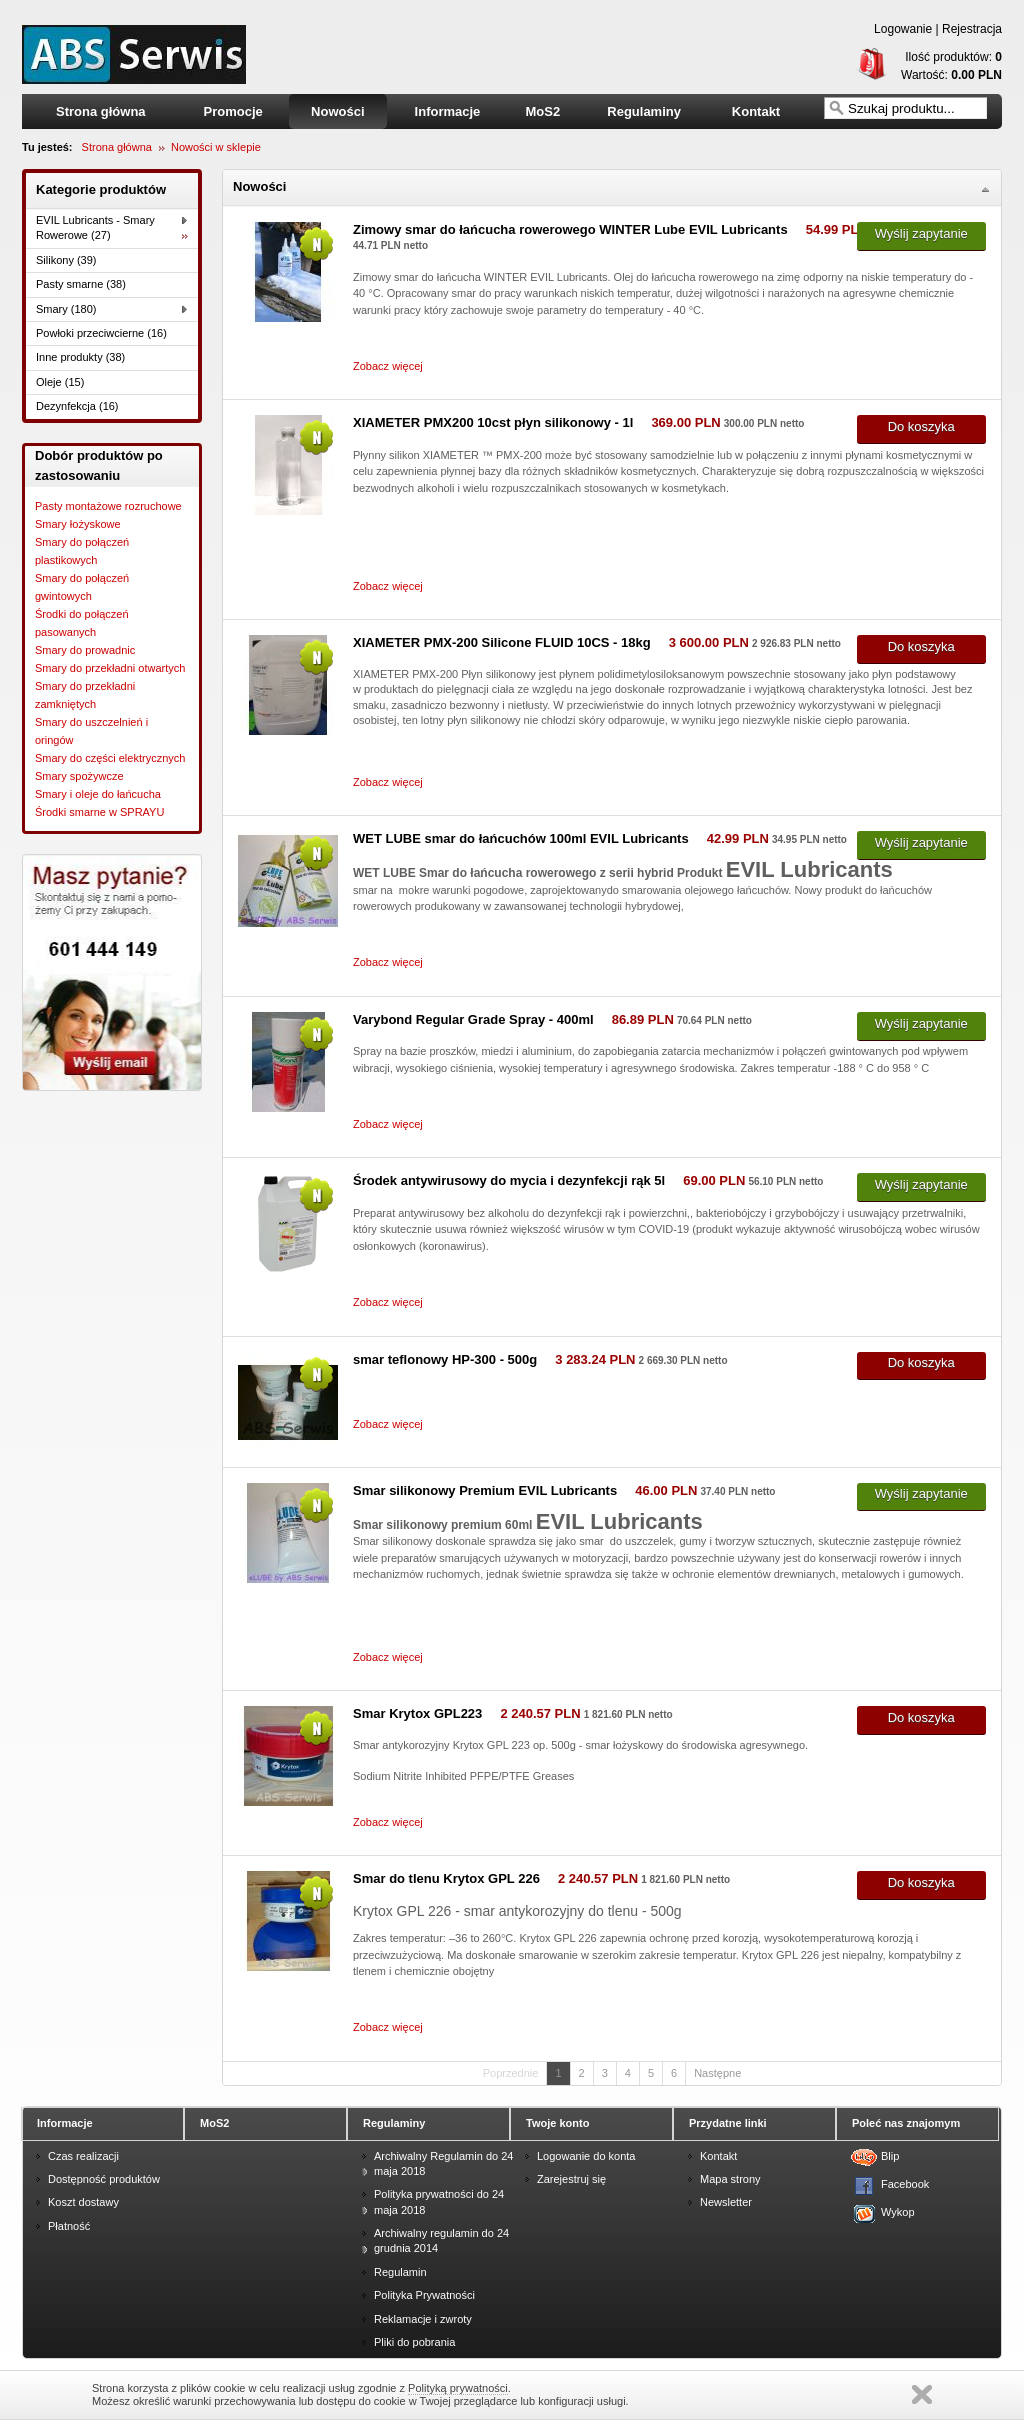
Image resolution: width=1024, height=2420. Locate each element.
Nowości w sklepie (216, 147)
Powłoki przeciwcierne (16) (101, 333)
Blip (890, 2156)
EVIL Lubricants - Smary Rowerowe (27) (95, 227)
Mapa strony (730, 2179)
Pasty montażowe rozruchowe (108, 506)
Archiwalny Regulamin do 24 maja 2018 (443, 2163)
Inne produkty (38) (80, 357)
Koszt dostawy (83, 2202)
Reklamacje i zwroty (423, 2319)
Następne (717, 2073)
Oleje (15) (60, 382)
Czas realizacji (83, 2156)
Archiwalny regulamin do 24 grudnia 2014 (441, 2240)
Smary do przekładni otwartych (110, 668)
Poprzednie (511, 2073)
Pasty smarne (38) (81, 284)
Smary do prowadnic (85, 650)
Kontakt (756, 111)
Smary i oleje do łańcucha (98, 794)
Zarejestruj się (571, 2179)
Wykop (894, 2212)
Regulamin (400, 2272)
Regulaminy (644, 111)
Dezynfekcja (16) (77, 406)
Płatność (69, 2226)
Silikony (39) (66, 260)
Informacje (448, 111)
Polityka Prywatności (424, 2295)
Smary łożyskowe (78, 524)
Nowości (337, 111)
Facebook (894, 2184)
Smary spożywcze (79, 776)
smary (134, 54)
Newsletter (726, 2202)
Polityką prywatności (458, 2388)
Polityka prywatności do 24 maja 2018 (439, 2201)
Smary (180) (66, 309)
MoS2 (542, 111)
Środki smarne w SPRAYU (99, 812)
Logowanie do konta (586, 2156)
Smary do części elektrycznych (110, 758)
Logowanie (903, 29)
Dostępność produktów (104, 2179)
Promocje (233, 111)
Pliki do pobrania (414, 2342)
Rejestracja (972, 29)
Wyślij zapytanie (921, 233)
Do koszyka (921, 426)
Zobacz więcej (388, 366)
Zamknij (922, 2394)
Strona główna (101, 111)
